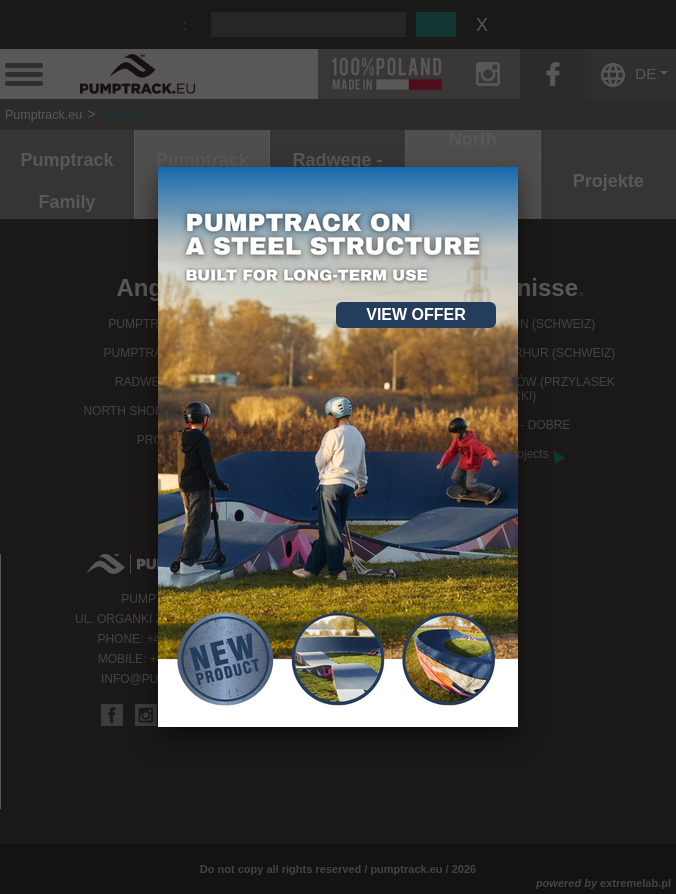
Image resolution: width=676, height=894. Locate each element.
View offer (416, 314)
